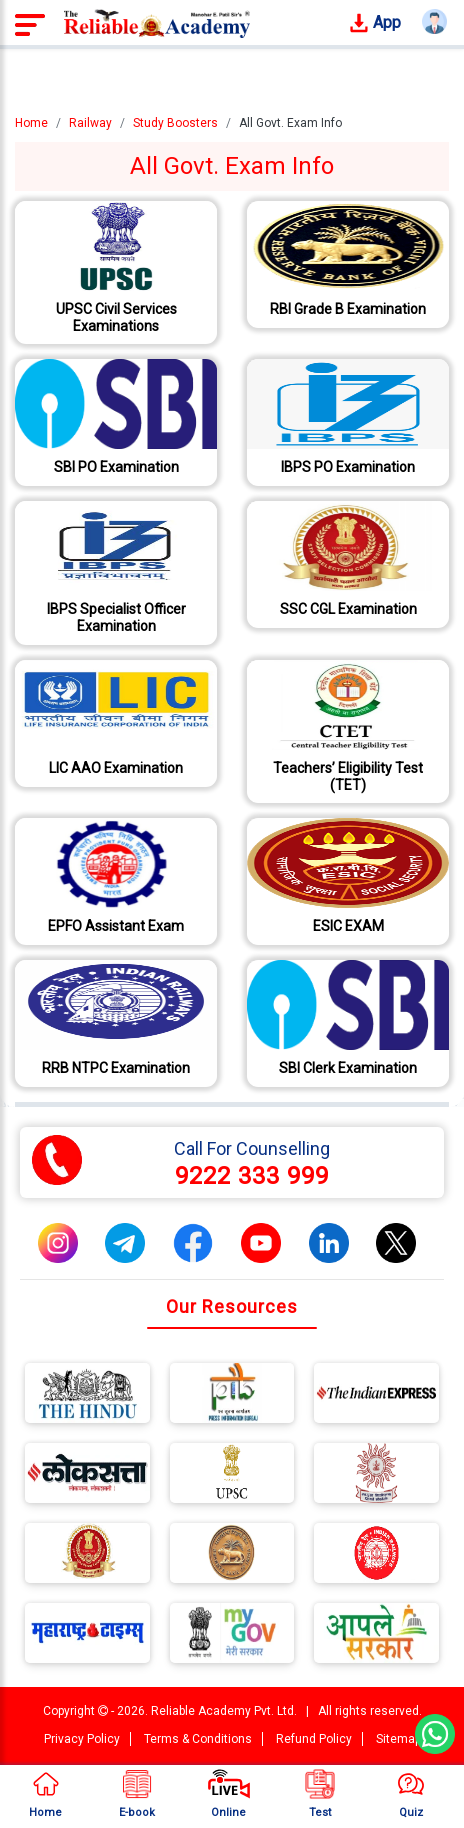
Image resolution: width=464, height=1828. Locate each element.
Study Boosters (175, 123)
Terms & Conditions (198, 1739)
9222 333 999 (252, 1176)
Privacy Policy (82, 1739)
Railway (90, 123)
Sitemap (398, 1739)
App (375, 23)
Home (31, 123)
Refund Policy (314, 1739)
